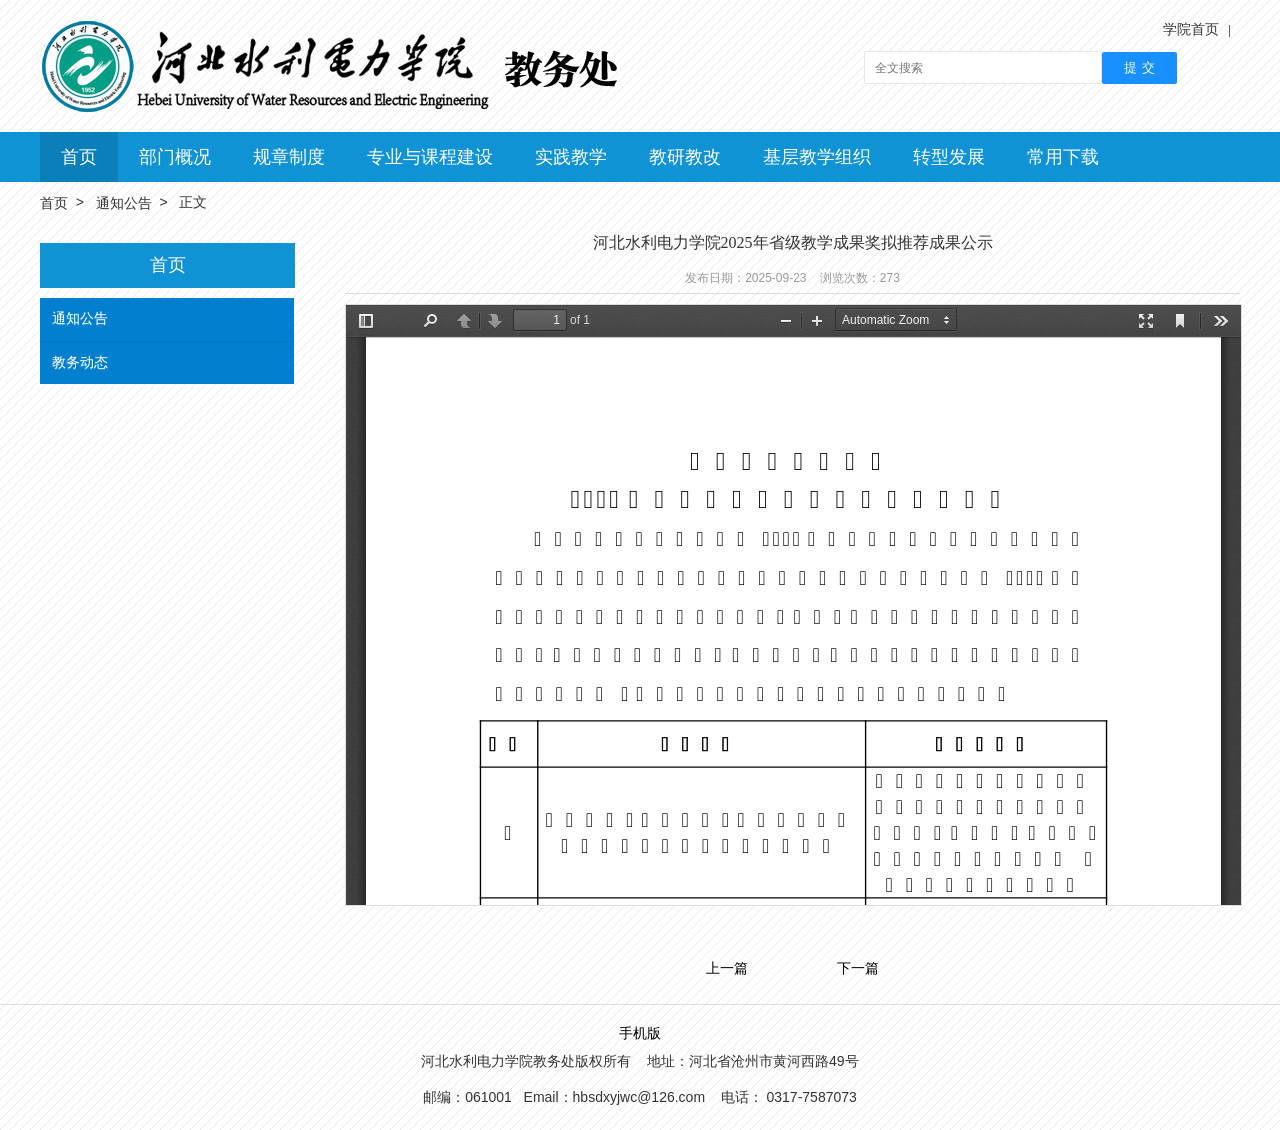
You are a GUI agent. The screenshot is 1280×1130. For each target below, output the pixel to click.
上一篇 (727, 969)
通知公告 (124, 203)
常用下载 (1063, 157)
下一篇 (858, 969)
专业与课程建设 (430, 157)
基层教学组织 (817, 157)
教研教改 (685, 157)
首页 (79, 157)
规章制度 (289, 157)
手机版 (640, 1033)
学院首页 (1191, 29)
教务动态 (80, 362)
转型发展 (949, 157)
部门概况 (175, 157)
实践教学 (571, 157)
